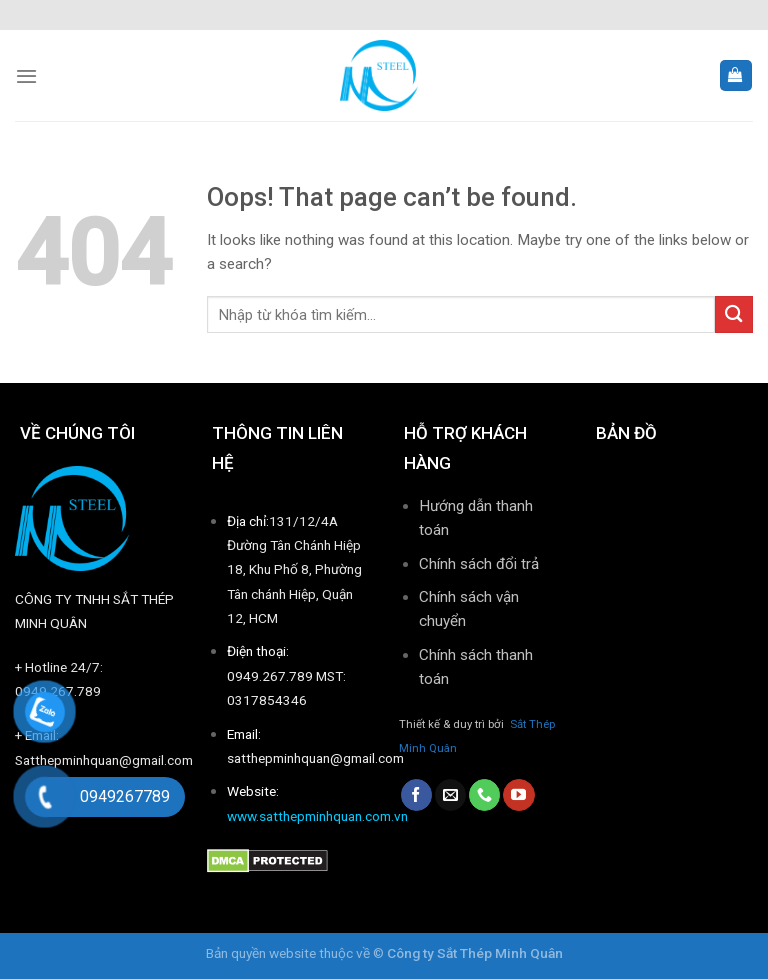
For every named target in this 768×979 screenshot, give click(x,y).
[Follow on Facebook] (416, 795)
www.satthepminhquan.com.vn (317, 816)
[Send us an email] (450, 795)
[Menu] (26, 76)
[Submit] (734, 314)
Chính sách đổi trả (479, 564)
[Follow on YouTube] (518, 795)
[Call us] (484, 795)
